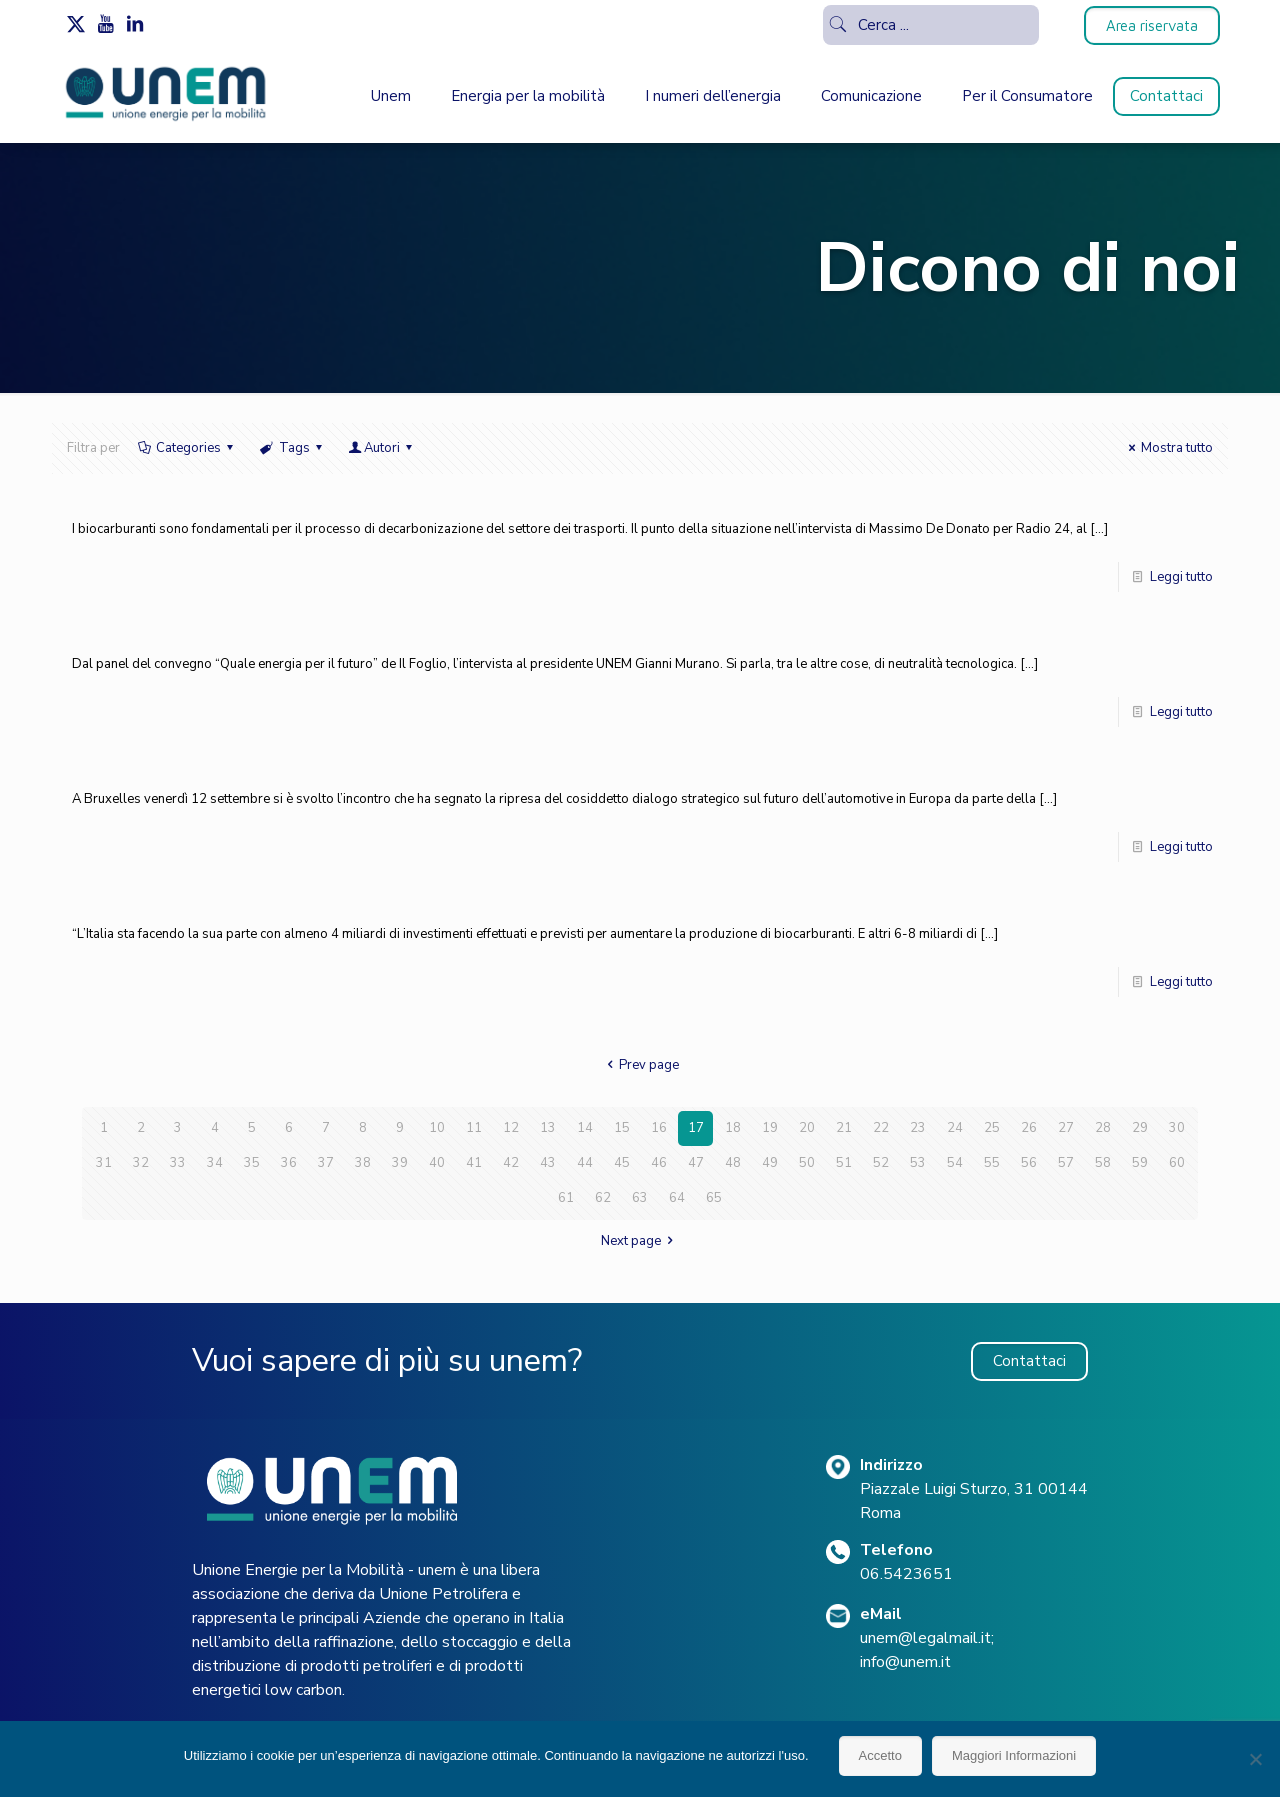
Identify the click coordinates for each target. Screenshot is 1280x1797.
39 (400, 1163)
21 (844, 1128)
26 (1029, 1128)
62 (603, 1198)
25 (992, 1128)
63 (640, 1198)
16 (659, 1128)
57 (1066, 1163)
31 (104, 1163)
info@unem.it (905, 1662)
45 (622, 1163)
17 (696, 1128)
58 (1103, 1163)
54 (955, 1163)
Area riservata (1152, 25)
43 (548, 1163)
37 (326, 1163)
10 (437, 1128)
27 (1066, 1128)
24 (955, 1128)
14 (585, 1128)
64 (677, 1198)
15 (622, 1128)
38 (363, 1163)
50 (807, 1163)
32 (141, 1163)
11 (474, 1128)
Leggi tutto (1181, 577)
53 (918, 1163)
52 (881, 1163)
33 (178, 1163)
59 (1140, 1163)
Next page (640, 1241)
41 (474, 1163)
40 (437, 1163)
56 (1029, 1163)
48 (733, 1163)
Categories (187, 448)
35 (252, 1163)
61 (566, 1198)
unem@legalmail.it (925, 1638)
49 (770, 1163)
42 (511, 1163)
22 (881, 1128)
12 (511, 1128)
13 (548, 1128)
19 (770, 1128)
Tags (292, 448)
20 (807, 1128)
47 (696, 1163)
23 (918, 1128)
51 (844, 1163)
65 (714, 1198)
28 (1103, 1128)
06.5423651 (906, 1574)
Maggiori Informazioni (1014, 1755)
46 (659, 1163)
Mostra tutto (1168, 448)
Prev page (640, 1065)
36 (289, 1163)
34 (215, 1163)
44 (585, 1163)
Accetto (880, 1755)
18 (733, 1128)
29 (1140, 1128)
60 (1177, 1163)
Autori (382, 448)
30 (1177, 1128)
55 (992, 1163)
